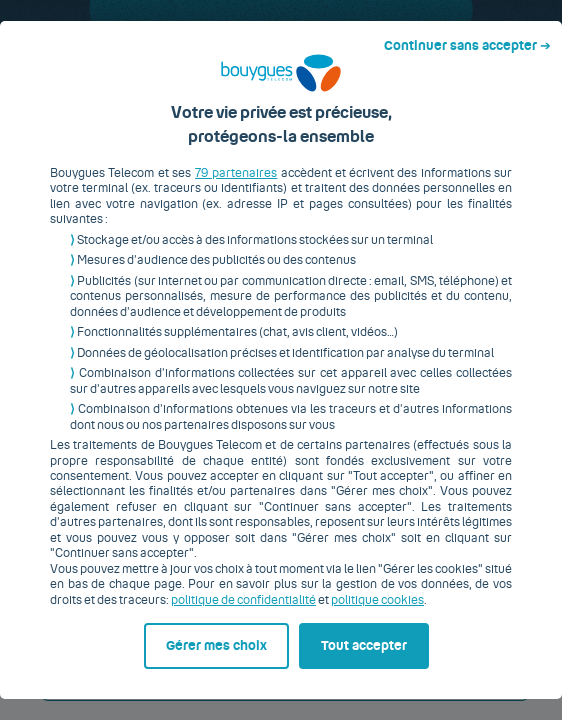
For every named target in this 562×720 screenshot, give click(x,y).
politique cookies (320, 578)
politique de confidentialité (186, 578)
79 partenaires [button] (221, 167)
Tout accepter (373, 677)
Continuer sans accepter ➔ (475, 18)
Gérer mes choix (100, 677)
